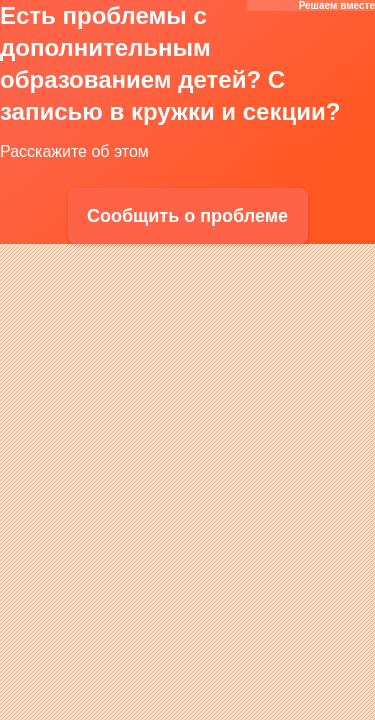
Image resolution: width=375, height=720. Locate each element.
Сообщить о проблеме (187, 216)
